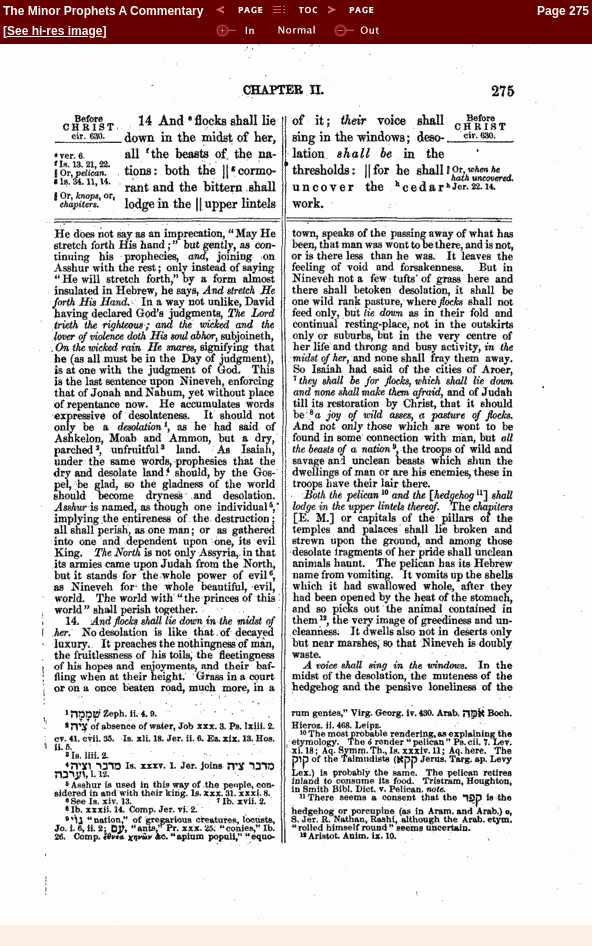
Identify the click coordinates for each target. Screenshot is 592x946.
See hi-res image (54, 31)
